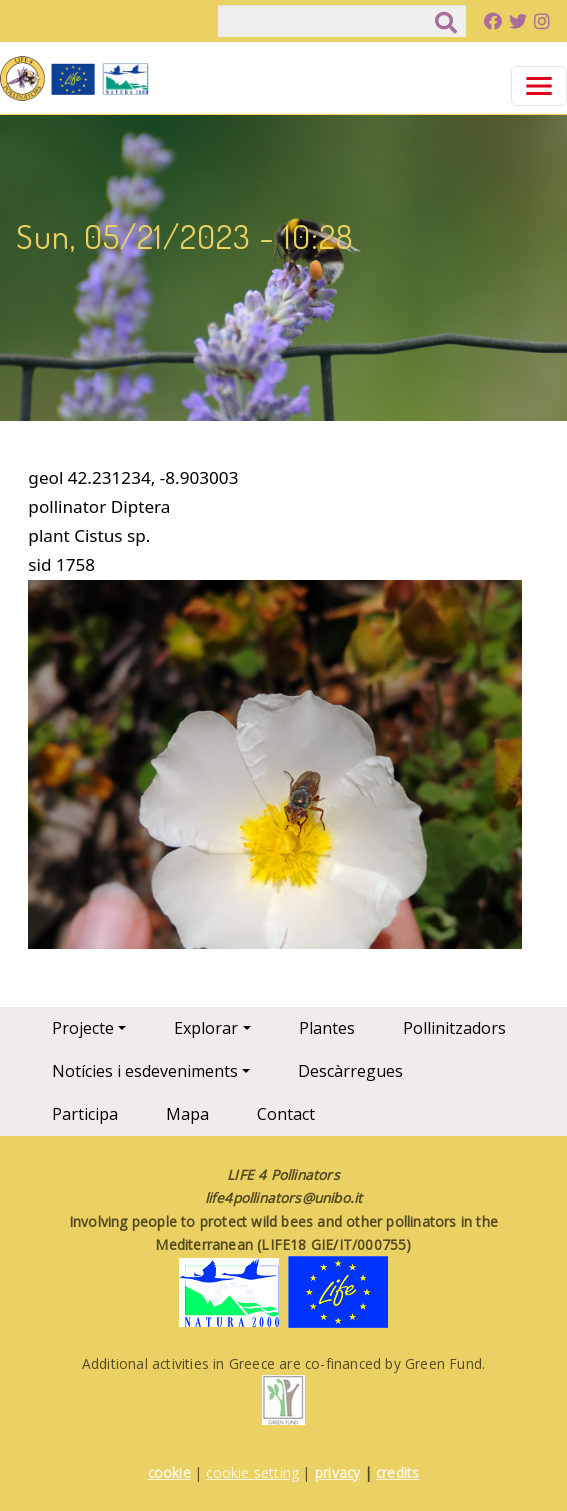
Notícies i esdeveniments (145, 1071)
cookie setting (252, 1472)
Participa (85, 1114)
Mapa (187, 1114)
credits (397, 1472)
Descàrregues (350, 1071)
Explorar (206, 1028)
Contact (286, 1114)
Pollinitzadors (454, 1028)
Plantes (327, 1028)
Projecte (83, 1028)
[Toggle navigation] (539, 86)
